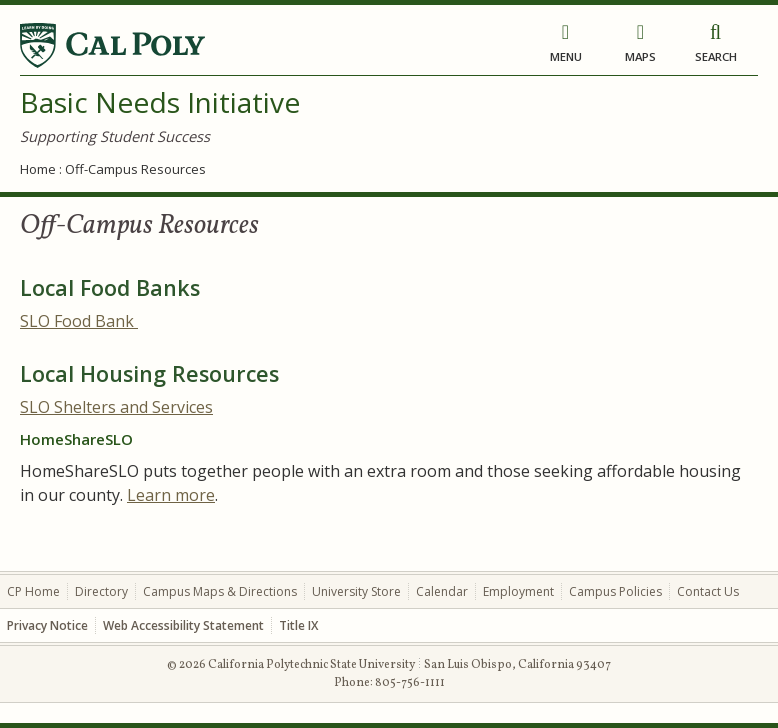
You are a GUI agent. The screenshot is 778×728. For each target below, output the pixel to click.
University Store (356, 591)
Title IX (298, 625)
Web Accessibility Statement (183, 625)
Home (38, 169)
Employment (518, 591)
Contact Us (708, 591)
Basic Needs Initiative (160, 102)
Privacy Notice (47, 625)
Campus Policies (615, 591)
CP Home (33, 591)
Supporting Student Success (115, 136)
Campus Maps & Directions (220, 591)
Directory (101, 591)
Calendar (442, 591)
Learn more (171, 495)
